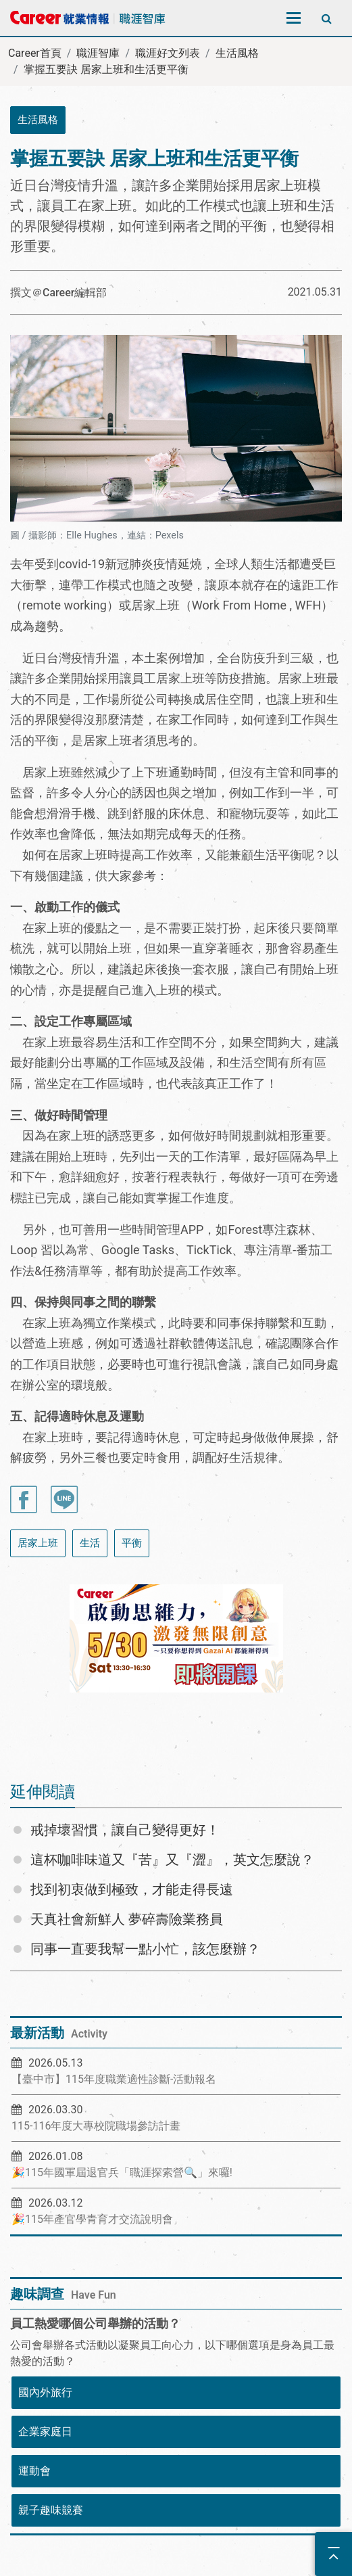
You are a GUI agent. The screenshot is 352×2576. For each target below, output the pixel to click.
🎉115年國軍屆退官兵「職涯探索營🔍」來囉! (121, 2172)
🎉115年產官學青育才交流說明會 (92, 2219)
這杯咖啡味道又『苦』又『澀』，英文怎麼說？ (172, 1860)
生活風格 (237, 53)
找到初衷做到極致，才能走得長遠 (131, 1889)
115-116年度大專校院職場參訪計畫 (95, 2125)
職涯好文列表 (167, 53)
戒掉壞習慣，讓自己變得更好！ (125, 1830)
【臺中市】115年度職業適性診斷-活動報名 (113, 2079)
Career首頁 (34, 53)
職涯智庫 (98, 53)
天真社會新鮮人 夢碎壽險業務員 (126, 1919)
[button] (36, 1663)
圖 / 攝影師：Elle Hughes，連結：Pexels (97, 535)
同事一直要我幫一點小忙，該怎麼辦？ (145, 1949)
